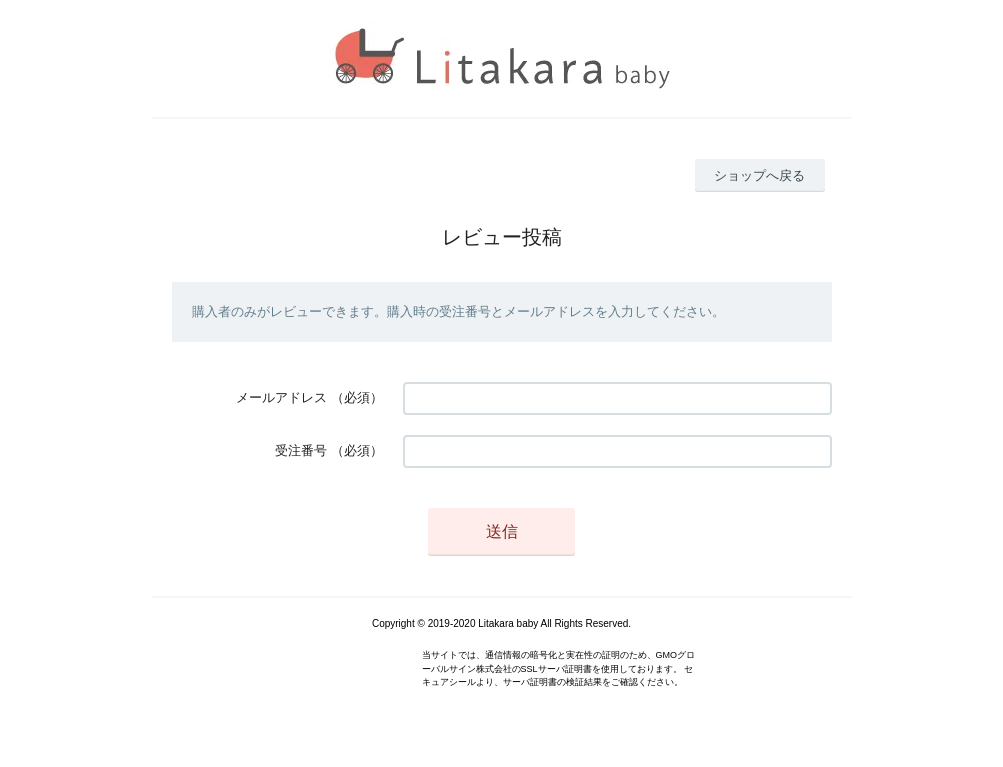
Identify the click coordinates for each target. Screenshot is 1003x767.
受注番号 (301, 450)
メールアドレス (281, 397)
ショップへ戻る (759, 175)
